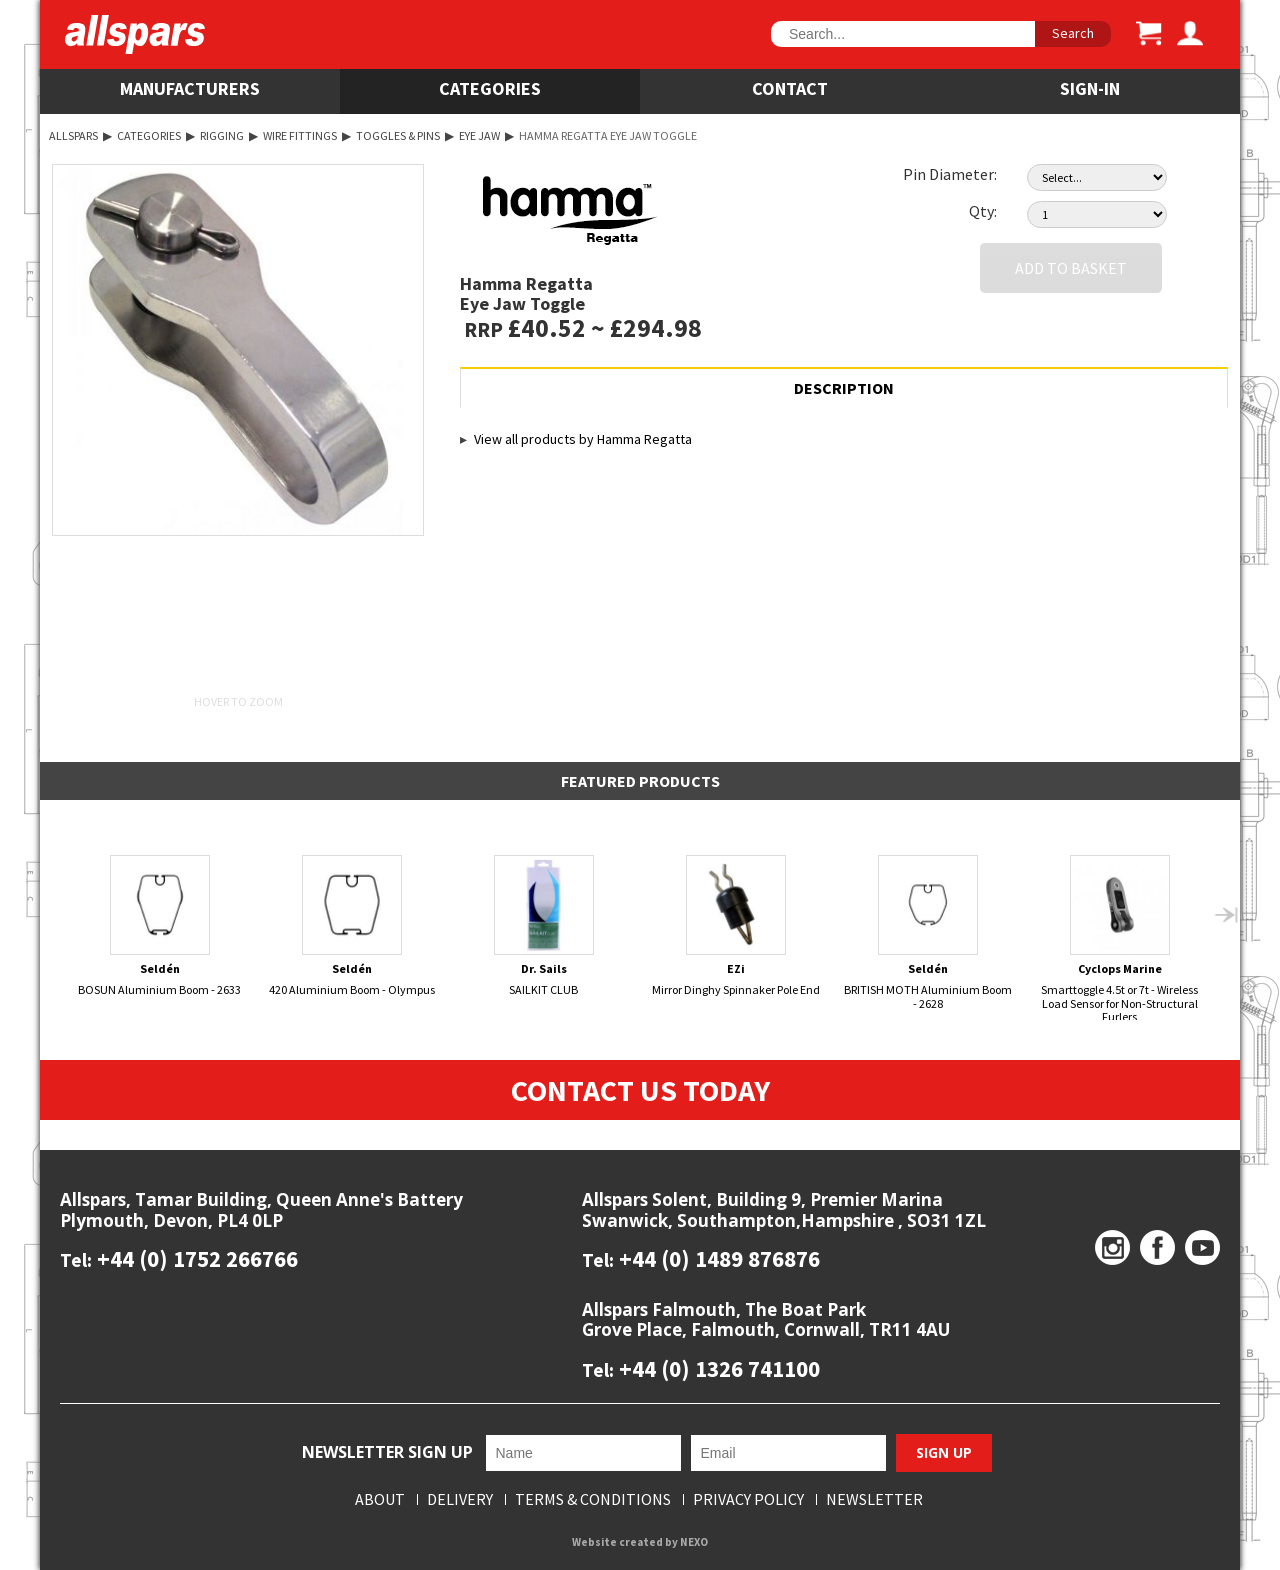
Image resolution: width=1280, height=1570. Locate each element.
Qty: (983, 211)
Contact (790, 88)
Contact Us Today (640, 1090)
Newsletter (874, 1499)
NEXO (694, 1542)
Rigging (222, 135)
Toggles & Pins (398, 135)
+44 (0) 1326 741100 (717, 1368)
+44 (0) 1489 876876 (717, 1258)
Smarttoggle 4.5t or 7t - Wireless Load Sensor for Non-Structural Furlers (1120, 939)
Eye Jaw (479, 135)
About (380, 1499)
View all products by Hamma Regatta (583, 439)
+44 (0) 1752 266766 (195, 1258)
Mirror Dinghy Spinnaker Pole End (736, 926)
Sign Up (944, 1452)
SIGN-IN (1090, 88)
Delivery (460, 1499)
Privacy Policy (748, 1499)
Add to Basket (1071, 268)
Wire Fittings (300, 135)
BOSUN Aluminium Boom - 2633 (160, 926)
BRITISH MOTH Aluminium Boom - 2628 (928, 932)
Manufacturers (190, 88)
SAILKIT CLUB (544, 926)
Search (1073, 33)
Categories (490, 88)
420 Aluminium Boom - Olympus (352, 926)
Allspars (73, 135)
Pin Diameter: (950, 174)
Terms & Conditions (593, 1499)
